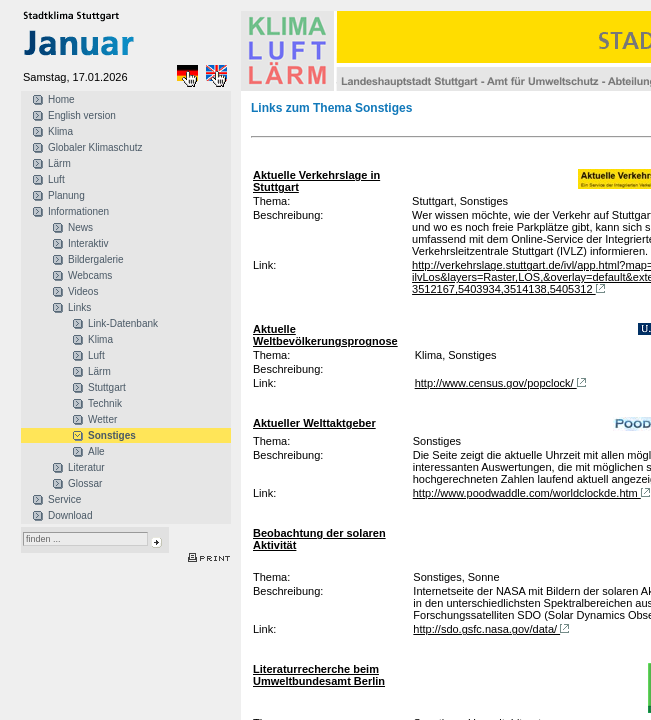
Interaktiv (88, 243)
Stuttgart (107, 387)
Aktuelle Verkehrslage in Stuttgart (316, 181)
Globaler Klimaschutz (95, 147)
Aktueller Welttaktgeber (314, 423)
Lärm (59, 163)
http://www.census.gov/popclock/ (502, 383)
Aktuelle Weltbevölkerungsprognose (325, 335)
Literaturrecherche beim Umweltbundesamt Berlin (319, 675)
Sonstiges (112, 435)
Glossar (85, 483)
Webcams (90, 275)
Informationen (78, 211)
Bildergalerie (96, 259)
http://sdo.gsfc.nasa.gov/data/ (493, 629)
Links (79, 307)
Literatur (86, 467)
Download (70, 515)
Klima (60, 131)
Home (61, 99)
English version (82, 115)
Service (64, 499)
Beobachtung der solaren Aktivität (319, 539)
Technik (105, 403)
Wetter (102, 419)
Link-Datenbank (123, 323)
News (80, 227)
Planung (66, 195)
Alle (96, 451)
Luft (56, 179)
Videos (83, 291)
